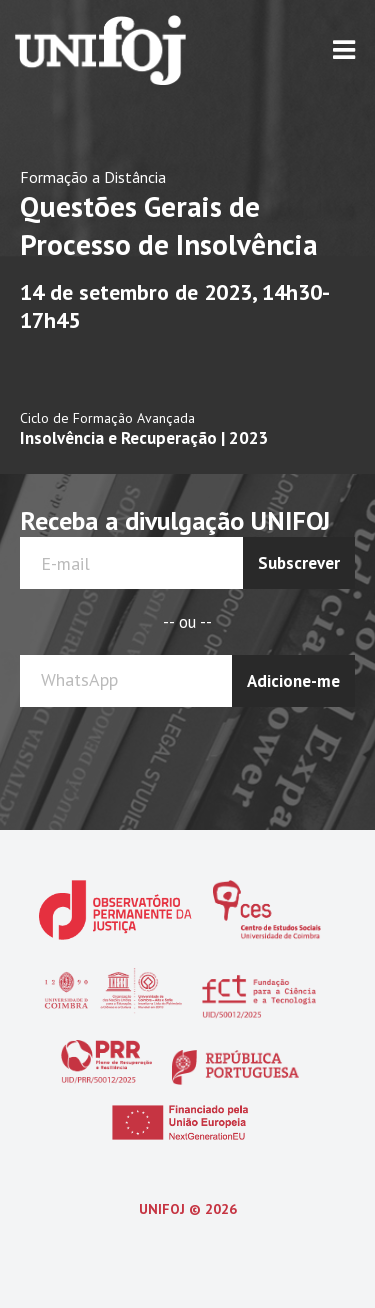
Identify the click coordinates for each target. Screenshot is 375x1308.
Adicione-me (293, 681)
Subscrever (299, 563)
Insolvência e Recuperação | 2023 (144, 438)
